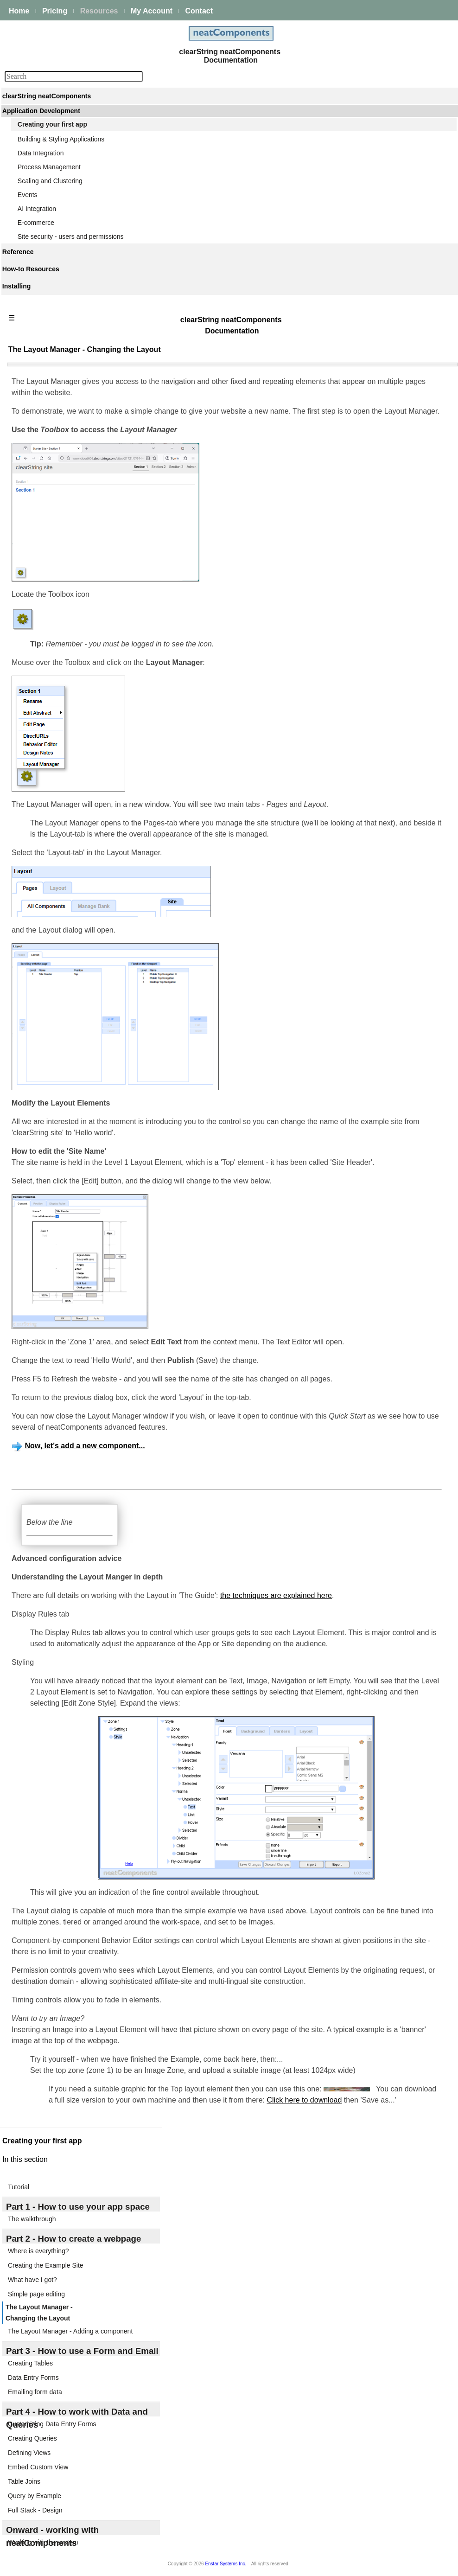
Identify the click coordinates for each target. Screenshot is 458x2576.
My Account (151, 11)
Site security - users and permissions (71, 236)
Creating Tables (30, 2363)
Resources (99, 11)
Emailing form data (35, 2392)
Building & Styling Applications (61, 139)
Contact (199, 11)
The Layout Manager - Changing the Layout (39, 2312)
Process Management (49, 167)
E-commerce (36, 222)
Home (19, 11)
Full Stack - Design (35, 2510)
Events (28, 194)
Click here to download (304, 2100)
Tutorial (18, 2187)
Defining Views (29, 2452)
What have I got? (32, 2279)
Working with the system (43, 2542)
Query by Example (34, 2495)
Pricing (54, 11)
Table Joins (24, 2481)
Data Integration (41, 153)
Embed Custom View (38, 2467)
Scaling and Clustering (50, 181)
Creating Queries (32, 2438)
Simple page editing (36, 2294)
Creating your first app (52, 124)
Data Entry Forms (33, 2377)
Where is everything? (38, 2251)
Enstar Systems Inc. (225, 2563)
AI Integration (37, 208)
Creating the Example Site (45, 2265)
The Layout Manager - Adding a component (70, 2331)
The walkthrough (32, 2219)
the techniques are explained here (276, 1595)
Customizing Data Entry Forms (52, 2424)
